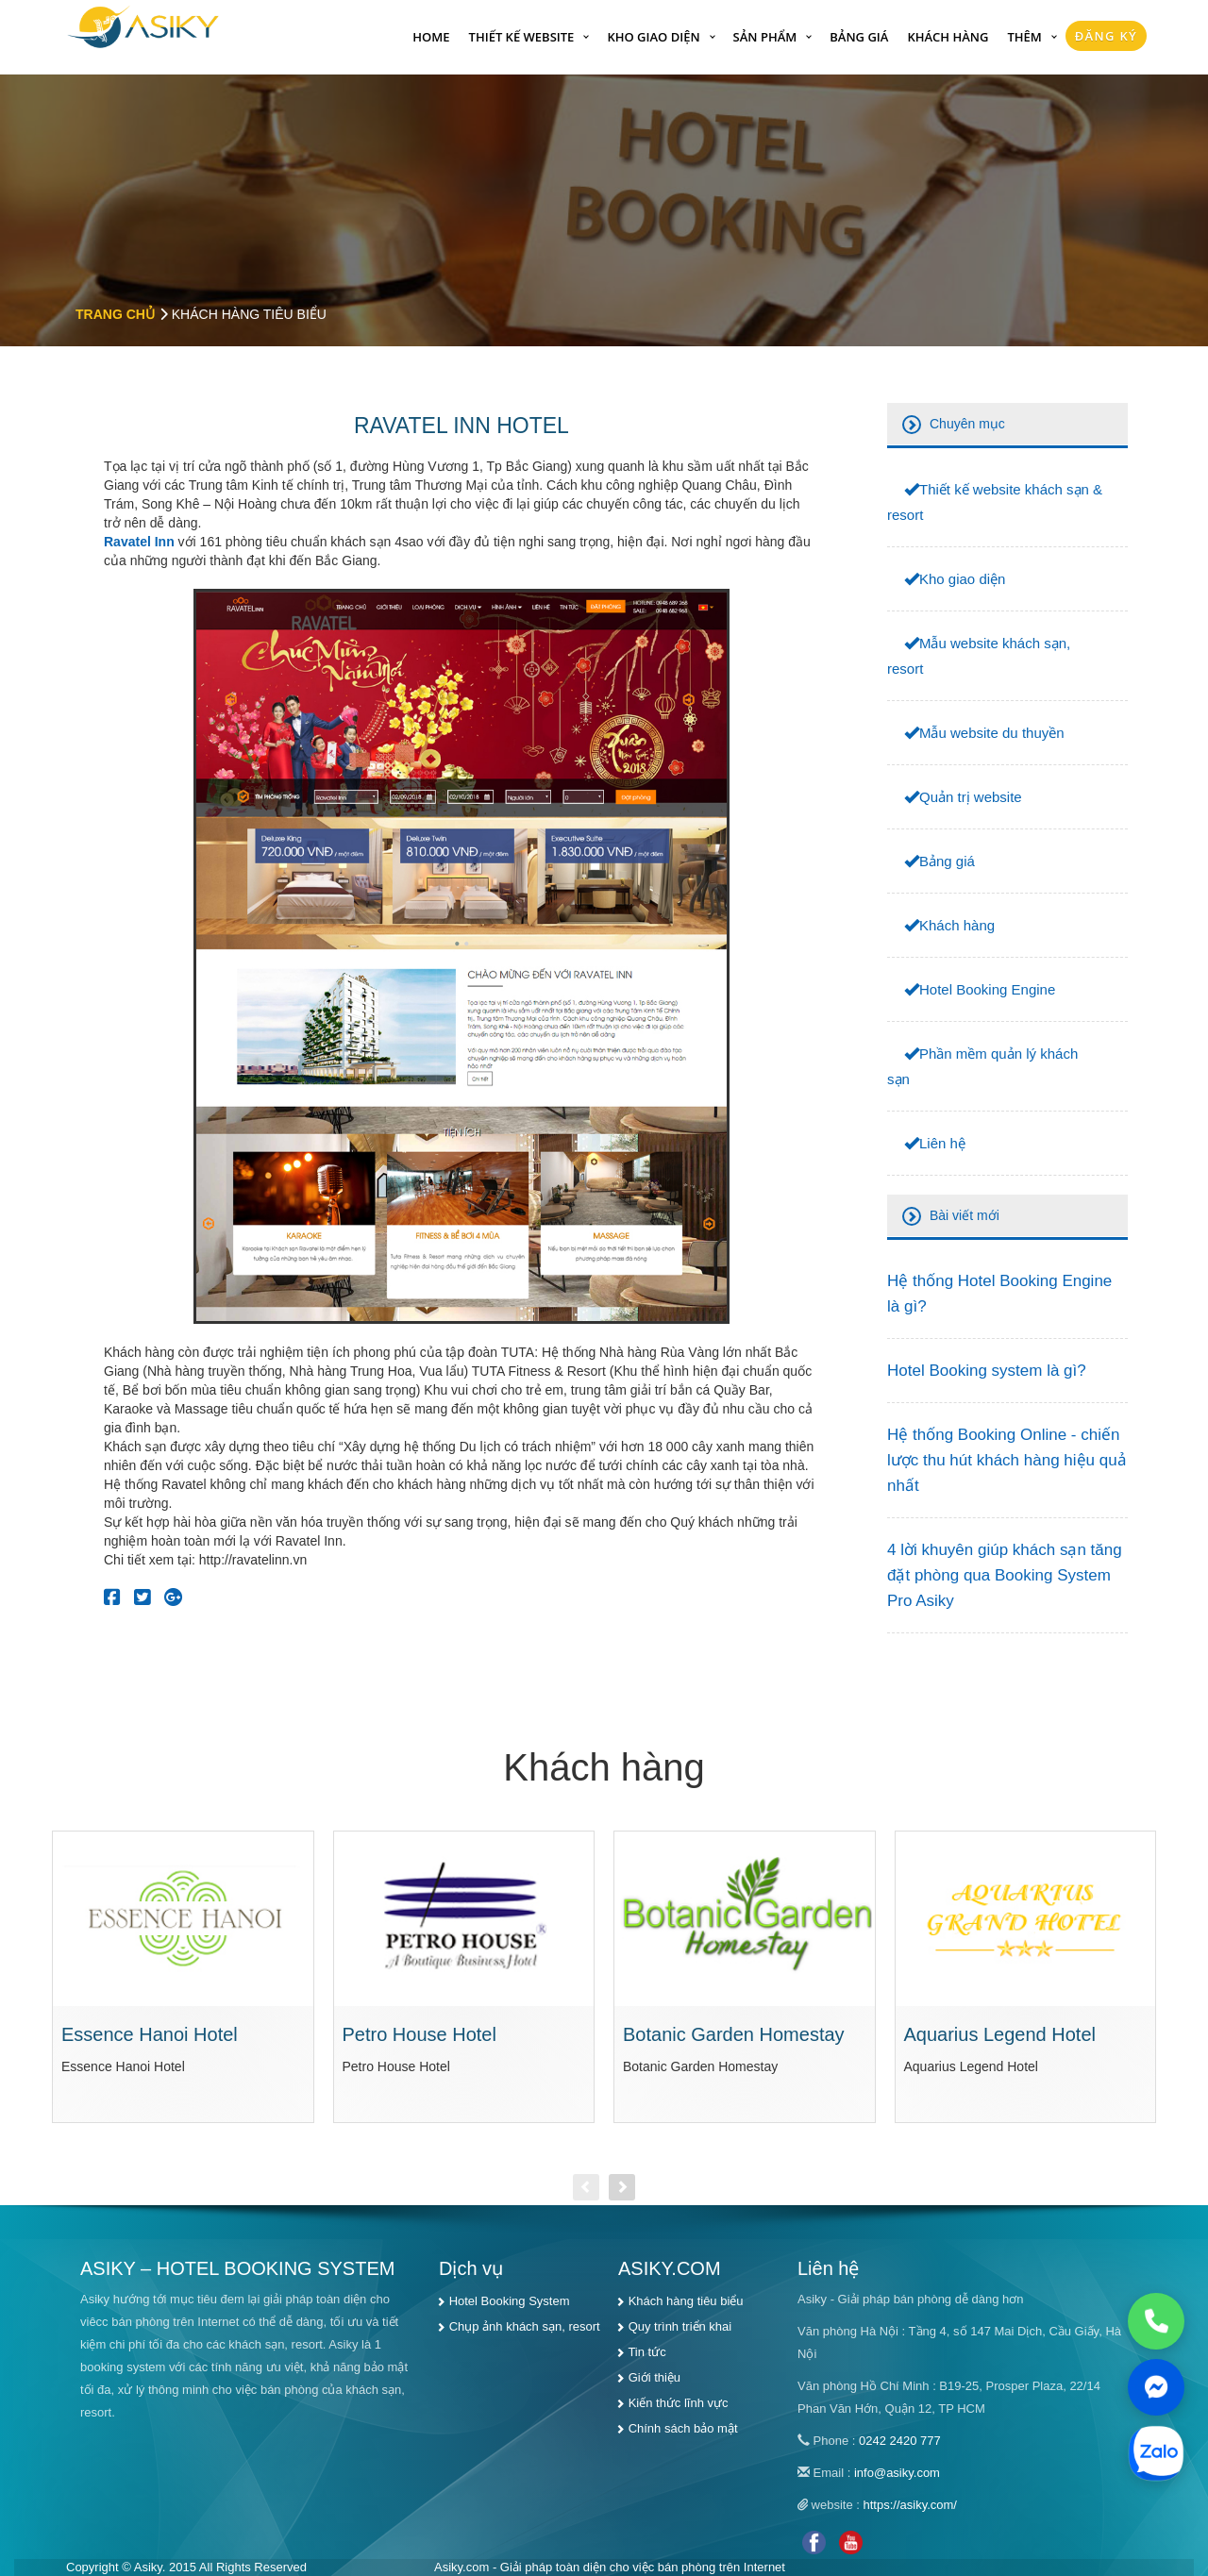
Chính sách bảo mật (683, 2428)
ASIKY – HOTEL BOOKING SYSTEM (237, 2268)
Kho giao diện (653, 36)
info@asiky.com (897, 2473)
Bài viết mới (964, 1215)
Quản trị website (970, 797)
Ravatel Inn (139, 541)
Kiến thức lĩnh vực (679, 2403)
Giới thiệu (654, 2377)
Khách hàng (947, 36)
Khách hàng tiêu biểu (686, 2301)
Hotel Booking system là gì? (986, 1371)
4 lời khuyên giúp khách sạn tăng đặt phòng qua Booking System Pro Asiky (1004, 1575)
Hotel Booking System (509, 2301)
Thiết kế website (522, 36)
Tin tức (646, 2352)
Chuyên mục (967, 423)
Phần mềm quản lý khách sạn (982, 1066)
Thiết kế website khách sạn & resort (994, 502)
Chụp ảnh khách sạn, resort (524, 2326)
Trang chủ (115, 314)
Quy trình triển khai (680, 2326)
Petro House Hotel (419, 2034)
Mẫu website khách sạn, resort (978, 656)
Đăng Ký (1106, 35)
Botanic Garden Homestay (734, 2034)
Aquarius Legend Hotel (1000, 2034)
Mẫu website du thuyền (992, 733)
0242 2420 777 (900, 2441)
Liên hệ (942, 1143)
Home (430, 36)
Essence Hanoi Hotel (149, 2034)
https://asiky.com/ (910, 2505)
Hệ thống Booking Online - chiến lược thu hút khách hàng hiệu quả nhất (1007, 1460)
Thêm (1024, 36)
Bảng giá (859, 36)
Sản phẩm (765, 36)
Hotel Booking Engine (987, 989)
